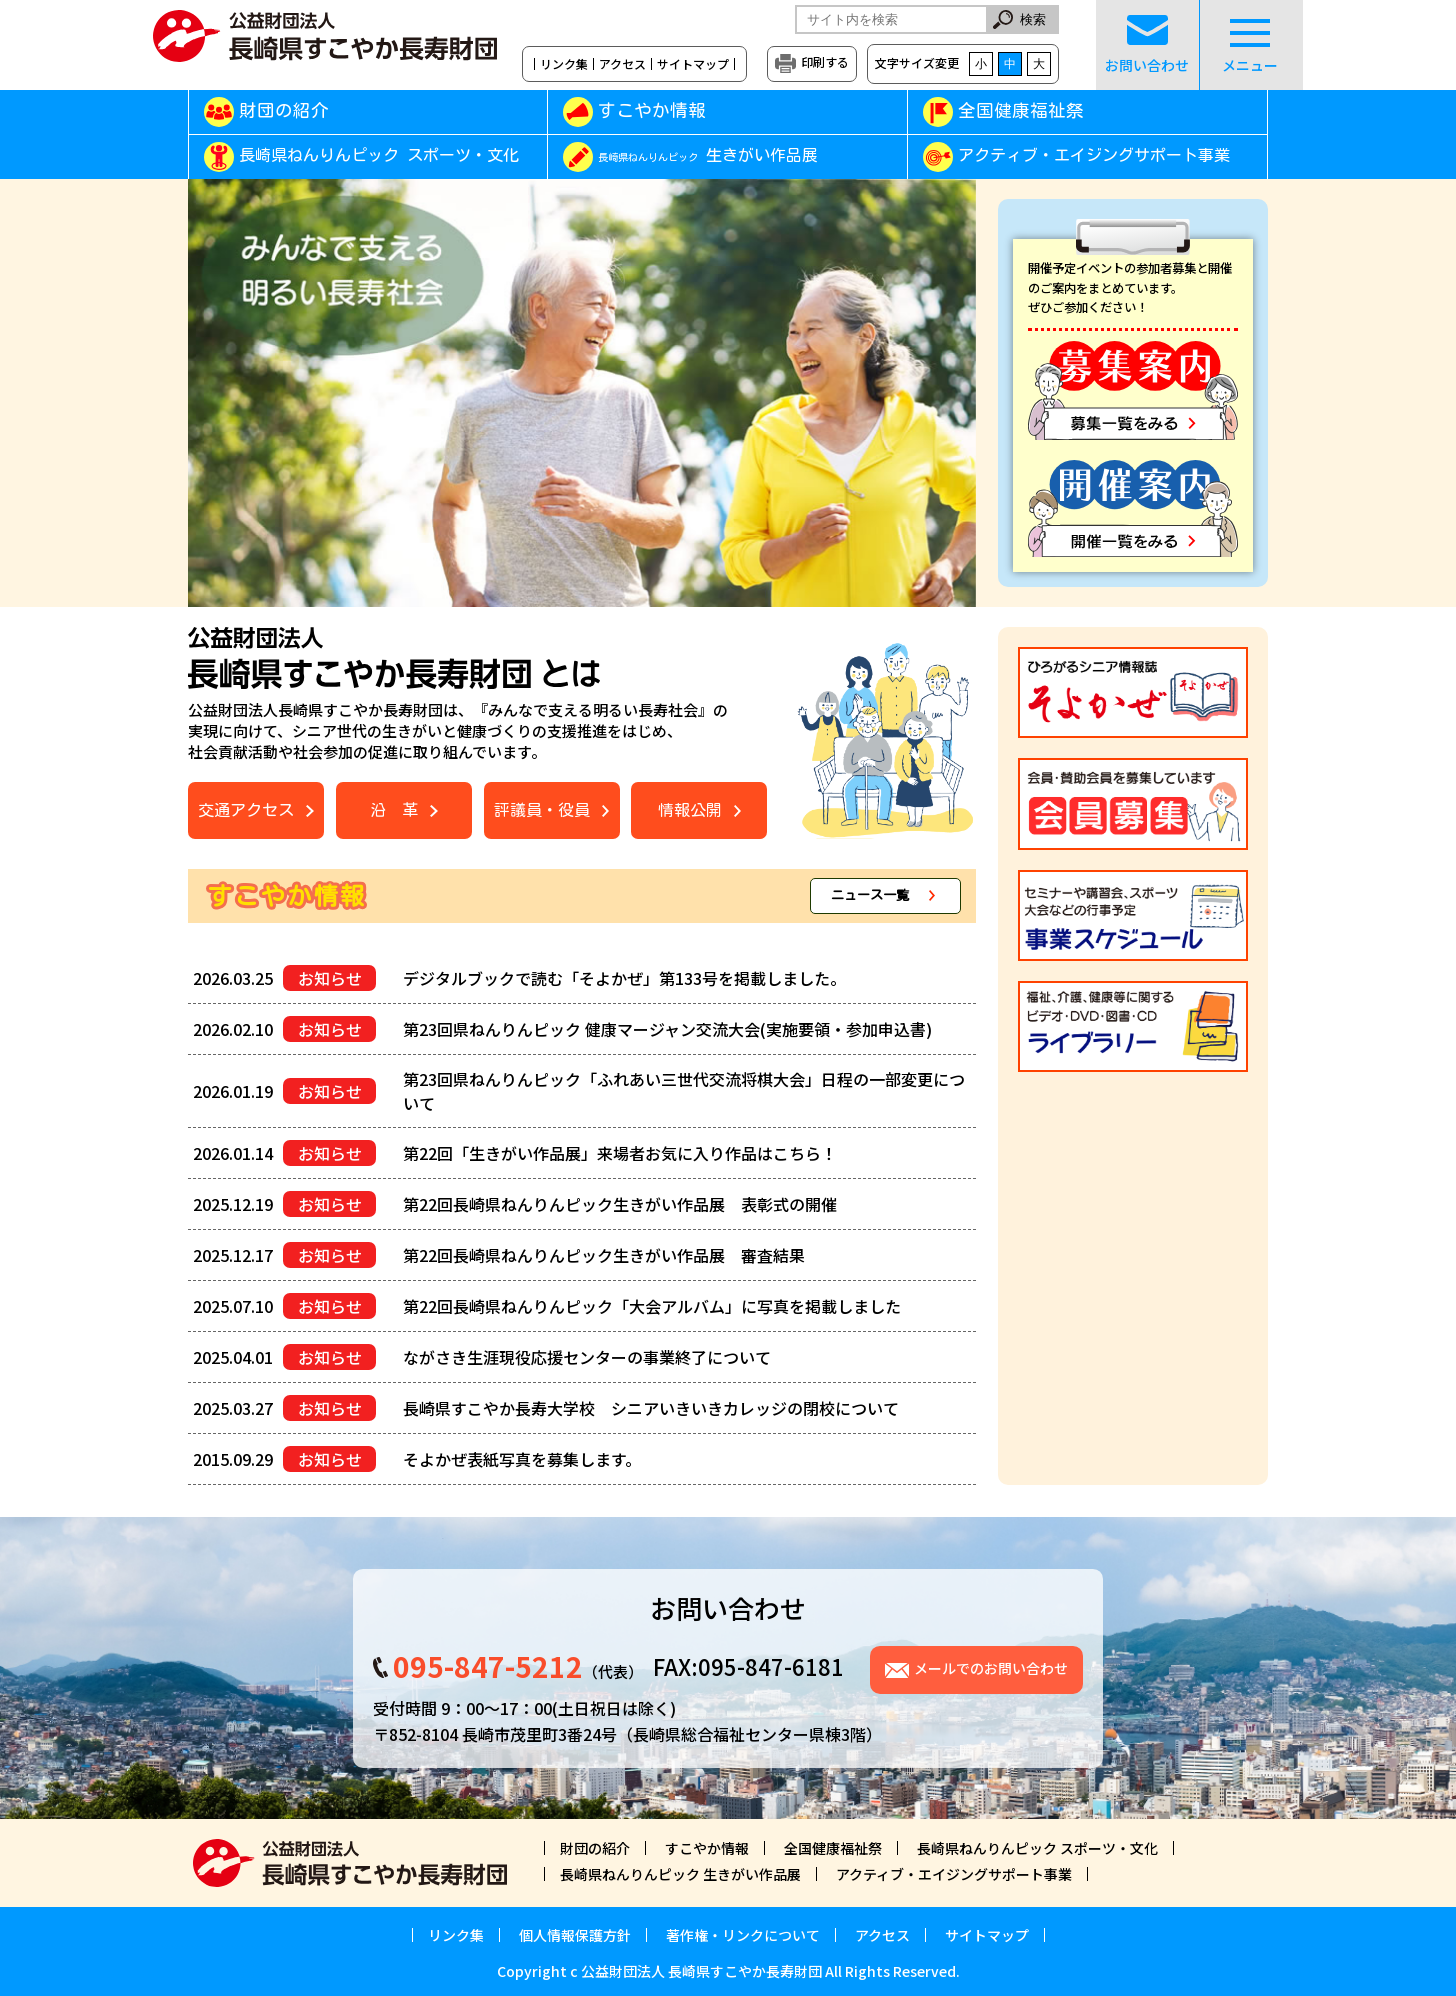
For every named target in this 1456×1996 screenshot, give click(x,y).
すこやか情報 (680, 110)
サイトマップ (693, 64)
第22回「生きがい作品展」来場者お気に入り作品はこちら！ (620, 1153)
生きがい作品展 (708, 156)
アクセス (622, 64)
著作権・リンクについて (743, 1935)
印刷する (825, 61)
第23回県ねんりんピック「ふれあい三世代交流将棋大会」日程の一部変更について (684, 1091)
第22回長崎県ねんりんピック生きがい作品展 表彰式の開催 (620, 1204)
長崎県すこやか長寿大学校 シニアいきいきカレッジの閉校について (651, 1408)
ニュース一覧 (870, 895)
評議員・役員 (542, 810)
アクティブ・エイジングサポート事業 (1094, 156)
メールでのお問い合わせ (991, 1668)
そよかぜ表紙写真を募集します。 (522, 1459)
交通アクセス (246, 810)
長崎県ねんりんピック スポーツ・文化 (379, 156)
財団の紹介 (284, 110)
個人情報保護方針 (575, 1935)
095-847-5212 (488, 1666)
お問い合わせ (1147, 45)
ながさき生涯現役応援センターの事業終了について (587, 1357)
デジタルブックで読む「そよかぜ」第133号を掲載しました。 (624, 978)
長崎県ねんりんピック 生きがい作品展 (680, 1874)
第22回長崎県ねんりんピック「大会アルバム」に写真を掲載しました (652, 1306)
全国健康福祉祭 (1021, 110)
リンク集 (564, 64)
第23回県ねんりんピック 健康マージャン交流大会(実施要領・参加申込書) (667, 1029)
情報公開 (690, 810)
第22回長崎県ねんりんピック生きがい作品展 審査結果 (604, 1255)
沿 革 (394, 810)
